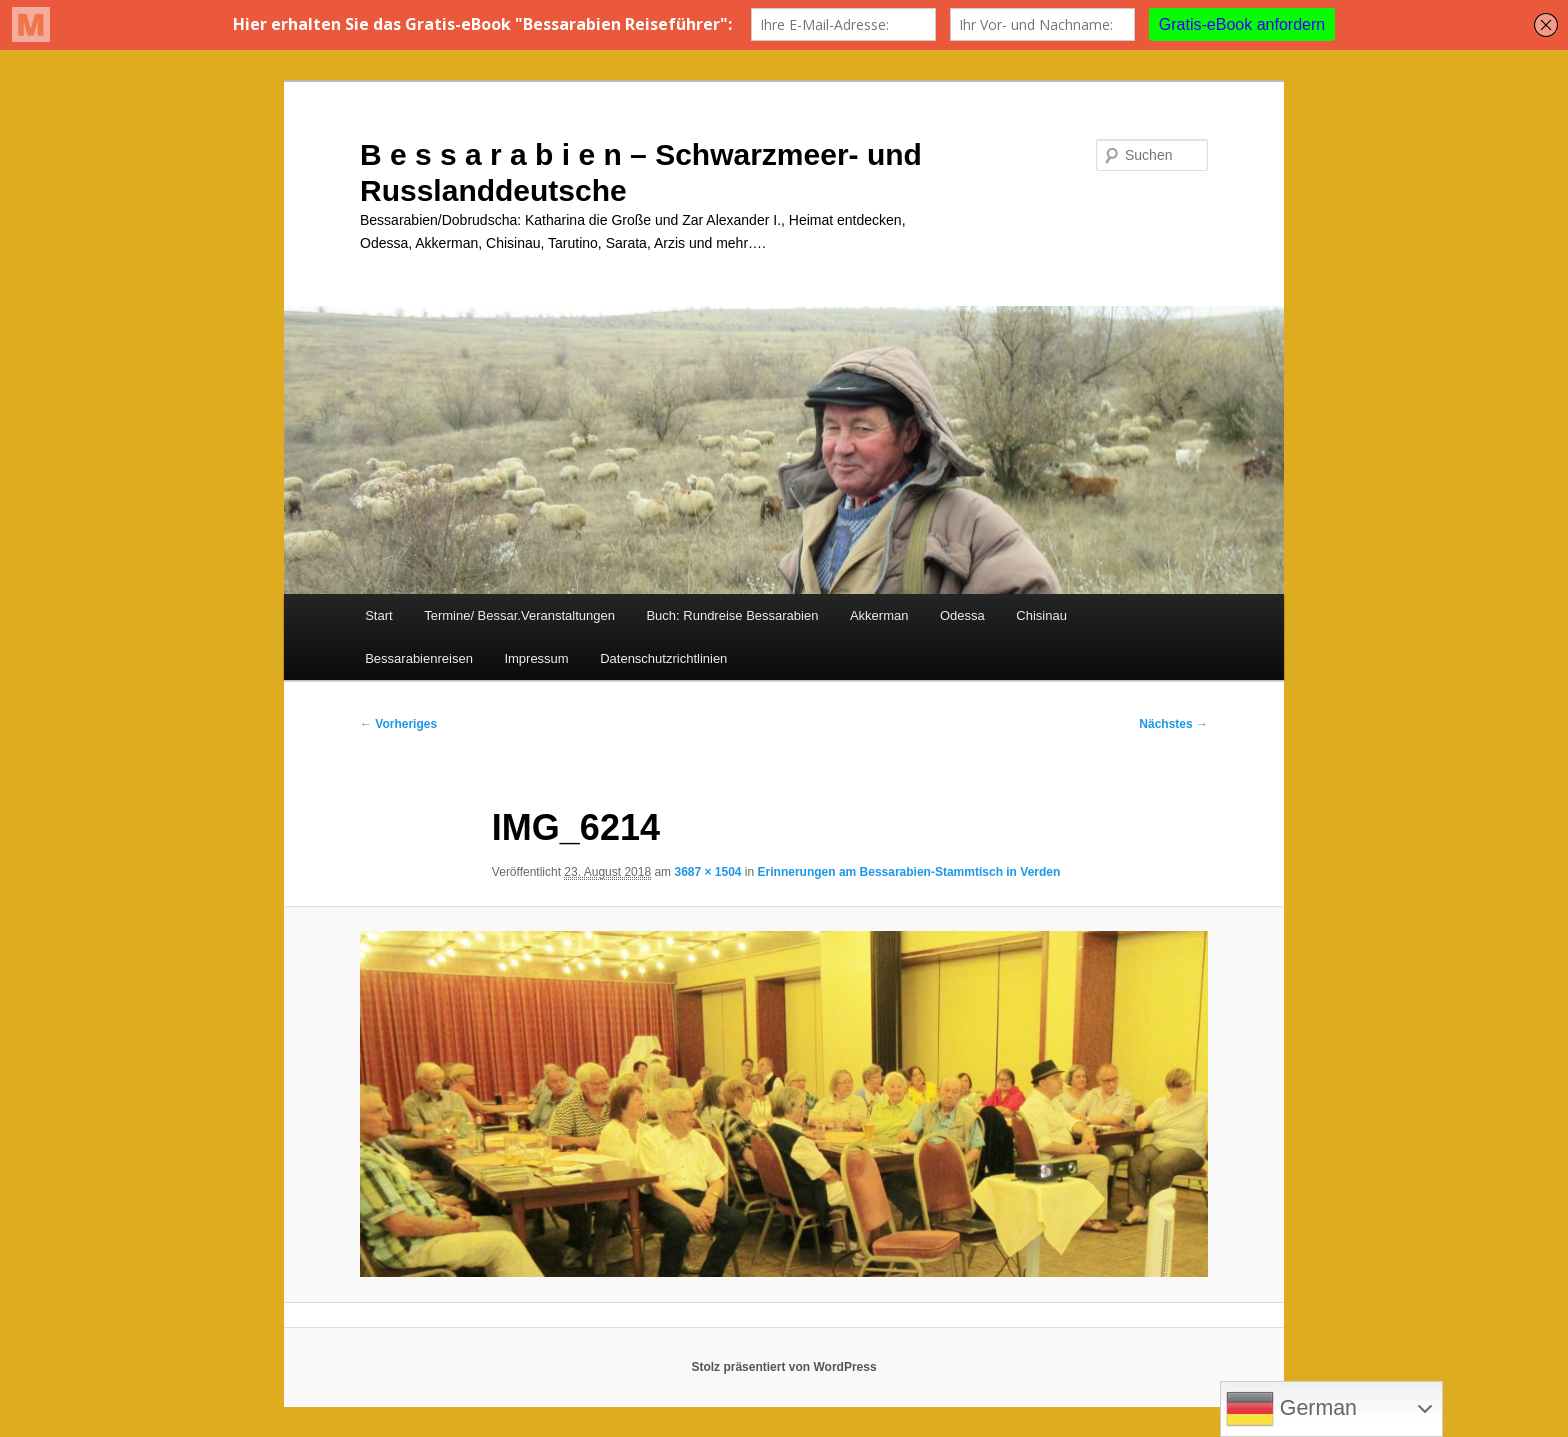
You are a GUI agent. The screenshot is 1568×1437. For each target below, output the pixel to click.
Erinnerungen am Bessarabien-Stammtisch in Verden (909, 872)
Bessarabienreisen (419, 658)
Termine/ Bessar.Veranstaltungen (519, 615)
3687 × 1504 (707, 872)
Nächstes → (1173, 724)
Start (378, 615)
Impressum (536, 658)
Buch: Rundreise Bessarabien (732, 615)
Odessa (962, 615)
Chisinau (1041, 615)
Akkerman (879, 615)
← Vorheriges (398, 724)
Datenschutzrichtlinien (663, 658)
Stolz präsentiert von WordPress (783, 1367)
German (1291, 1409)
